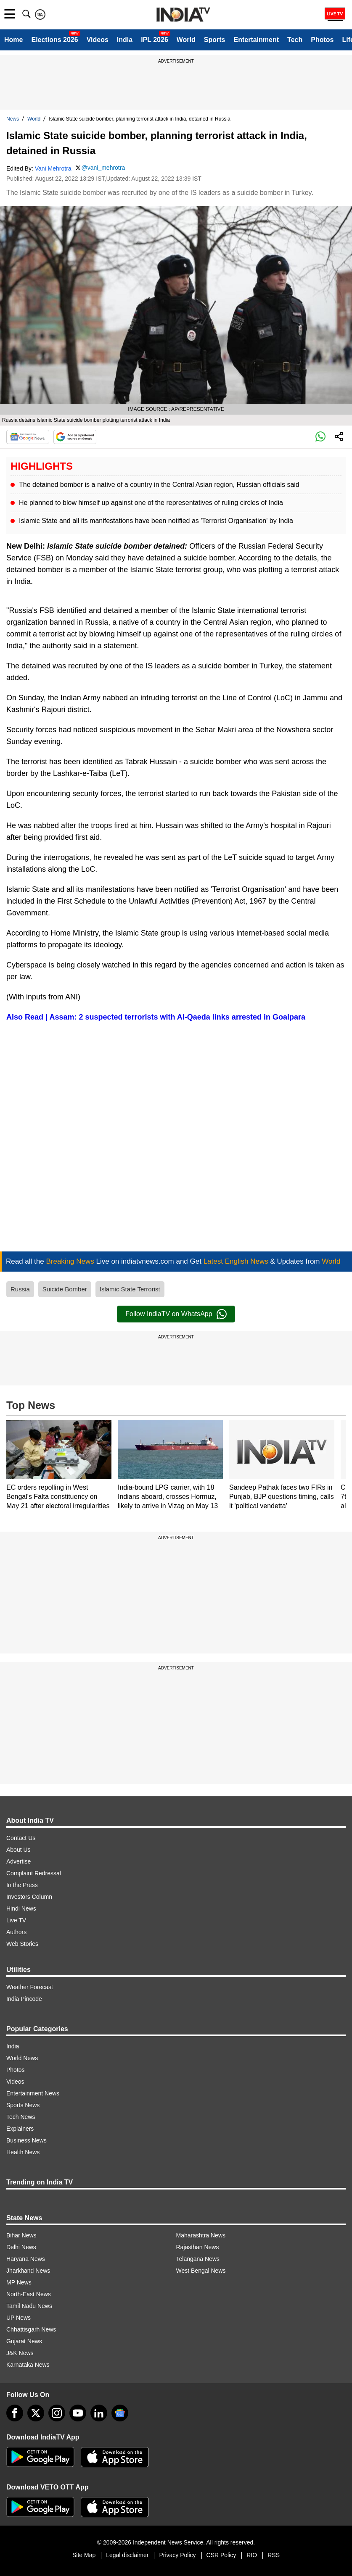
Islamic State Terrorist (130, 1289)
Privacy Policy (177, 2555)
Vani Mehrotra (53, 168)
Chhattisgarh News (31, 2329)
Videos (98, 39)
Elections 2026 (54, 39)
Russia (20, 1289)
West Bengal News (201, 2270)
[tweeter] (35, 2413)
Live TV (16, 1920)
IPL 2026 (154, 39)
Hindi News (21, 1908)
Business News (26, 2140)
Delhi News (21, 2247)
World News (22, 2058)
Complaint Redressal (33, 1873)
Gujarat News (24, 2341)
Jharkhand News (28, 2270)
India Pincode (24, 1998)
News (12, 119)
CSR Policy (221, 2555)
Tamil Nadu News (29, 2306)
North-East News (28, 2294)
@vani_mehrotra (103, 167)
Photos (322, 39)
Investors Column (29, 1896)
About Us (18, 1849)
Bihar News (21, 2235)
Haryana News (25, 2258)
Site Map (83, 2555)
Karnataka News (28, 2364)
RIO (251, 2555)
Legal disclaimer (127, 2555)
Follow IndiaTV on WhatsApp (175, 1314)
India (124, 39)
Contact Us (20, 1838)
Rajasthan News (197, 2247)
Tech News (20, 2116)
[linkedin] (98, 2413)
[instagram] (56, 2413)
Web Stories (22, 1943)
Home (13, 39)
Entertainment (256, 39)
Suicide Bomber (64, 1289)
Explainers (20, 2128)
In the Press (22, 1885)
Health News (23, 2152)
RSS (273, 2555)
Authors (16, 1932)
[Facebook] (14, 2413)
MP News (19, 2282)
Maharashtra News (201, 2235)
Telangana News (198, 2258)
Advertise (18, 1861)
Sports (214, 39)
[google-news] (119, 2413)
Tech (294, 39)
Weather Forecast (29, 1987)
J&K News (20, 2353)
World (186, 39)
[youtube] (77, 2413)
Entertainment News (32, 2093)
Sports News (23, 2105)
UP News (18, 2317)
